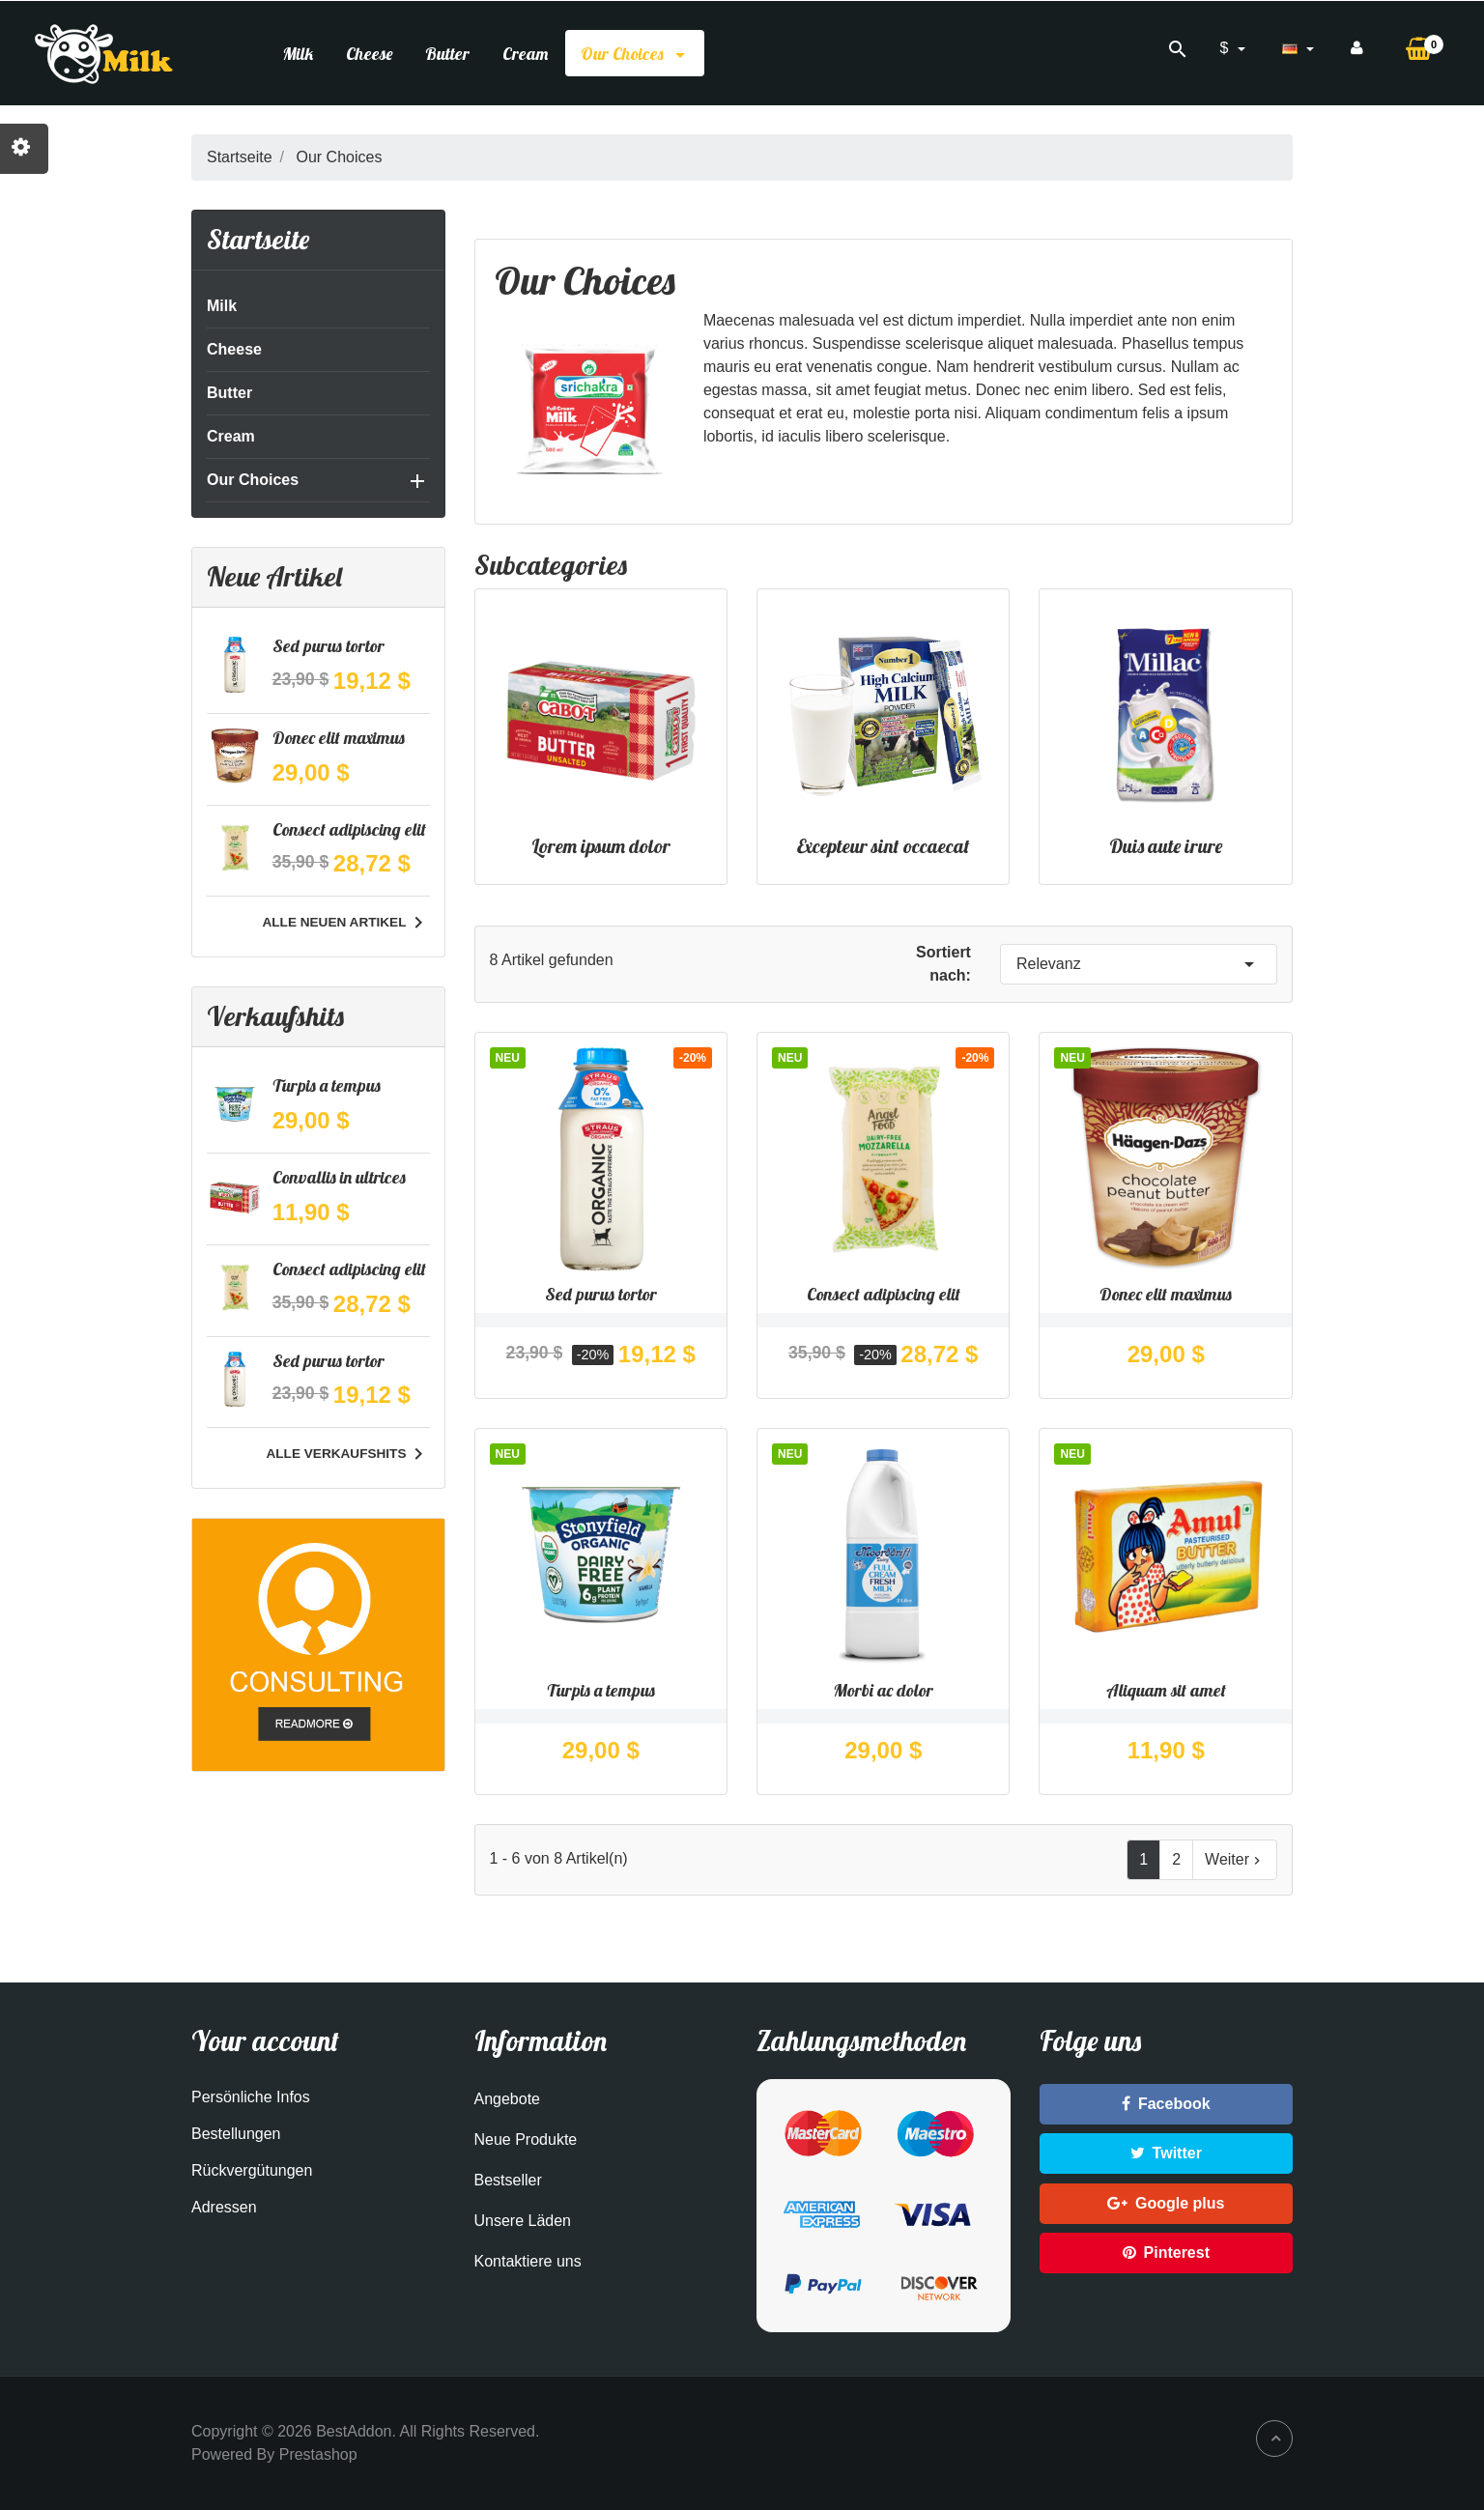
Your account (265, 2040)
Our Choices (635, 53)
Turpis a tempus (326, 1085)
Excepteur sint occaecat (883, 845)
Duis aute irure (1165, 845)
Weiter (1235, 1859)
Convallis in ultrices (339, 1177)
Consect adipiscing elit (349, 829)
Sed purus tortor (328, 646)
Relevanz (1138, 964)
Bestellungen (236, 2133)
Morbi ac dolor (883, 1690)
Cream (525, 53)
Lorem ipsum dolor (601, 845)
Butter (447, 53)
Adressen (224, 2207)
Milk (298, 53)
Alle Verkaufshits (347, 1454)
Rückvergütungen (251, 2170)
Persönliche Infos (250, 2097)
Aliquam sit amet (1166, 1690)
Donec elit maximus (338, 738)
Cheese (369, 53)
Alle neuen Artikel (345, 922)
